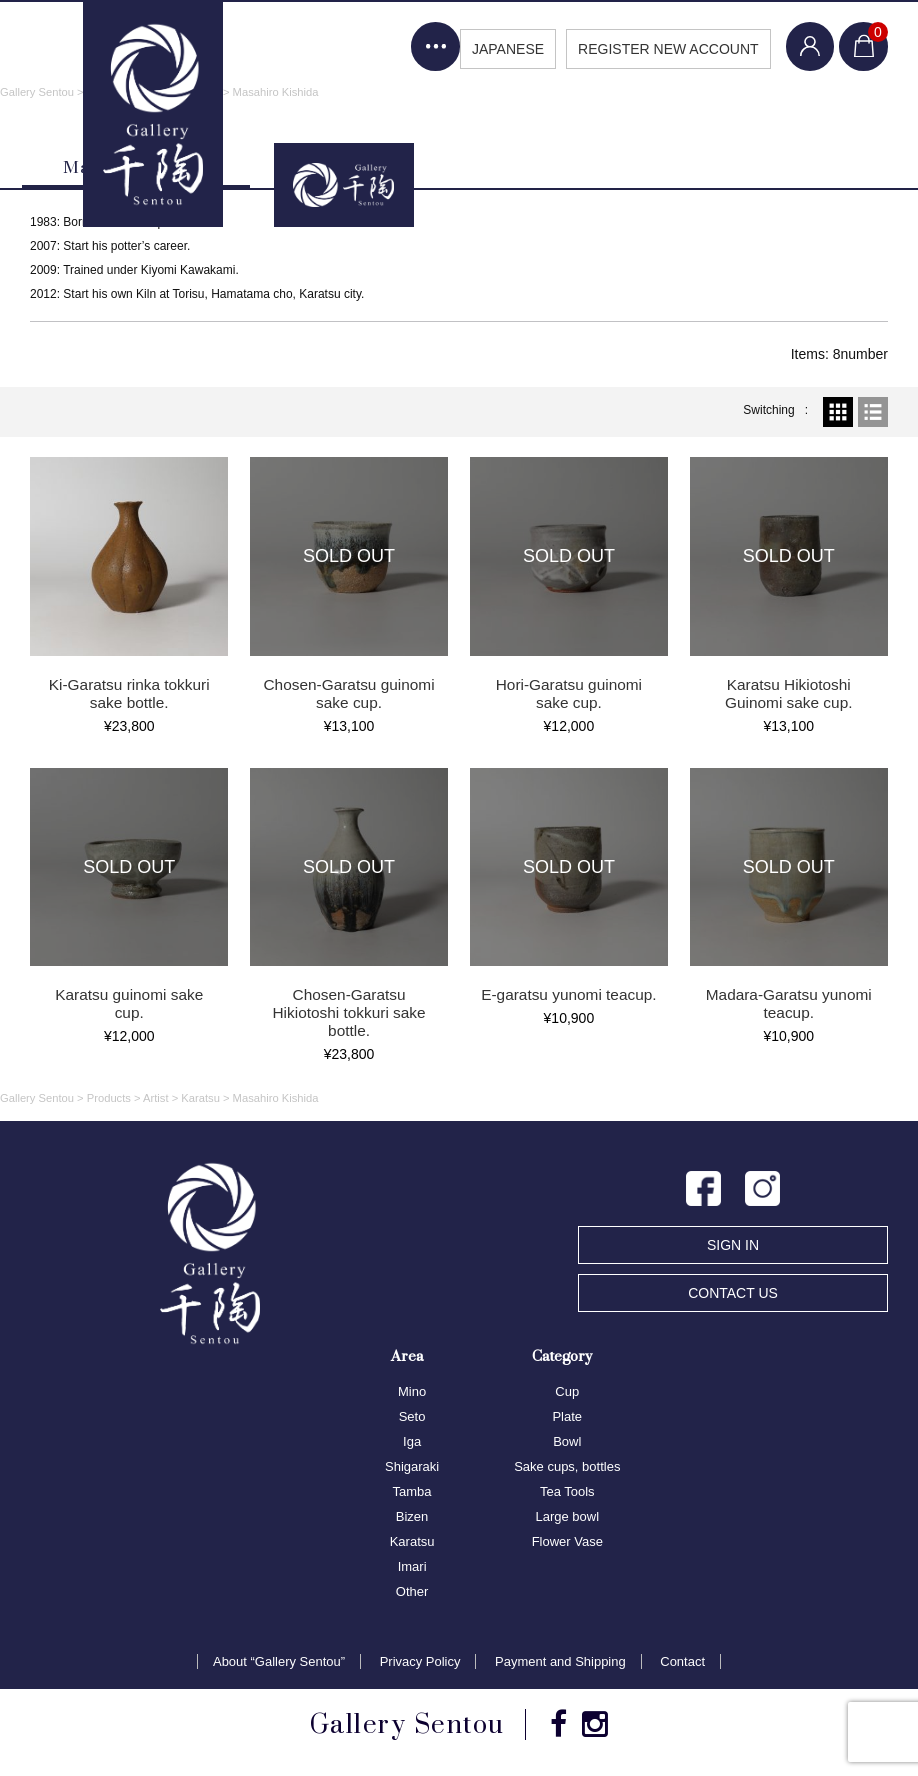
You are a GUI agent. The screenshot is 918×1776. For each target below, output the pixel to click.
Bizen (412, 1517)
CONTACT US (733, 1294)
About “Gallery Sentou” (279, 1662)
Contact (682, 1662)
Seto (412, 1417)
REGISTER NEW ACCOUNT (666, 49)
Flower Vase (567, 1542)
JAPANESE (505, 49)
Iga (412, 1442)
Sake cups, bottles (567, 1467)
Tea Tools (567, 1492)
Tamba (412, 1492)
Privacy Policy (420, 1662)
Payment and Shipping (560, 1662)
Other (412, 1592)
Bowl (567, 1442)
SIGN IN (733, 1246)
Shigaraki (412, 1467)
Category (562, 1356)
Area (407, 1356)
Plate (567, 1417)
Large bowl (567, 1517)
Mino (412, 1392)
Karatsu (412, 1542)
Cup (567, 1392)
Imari (412, 1567)
